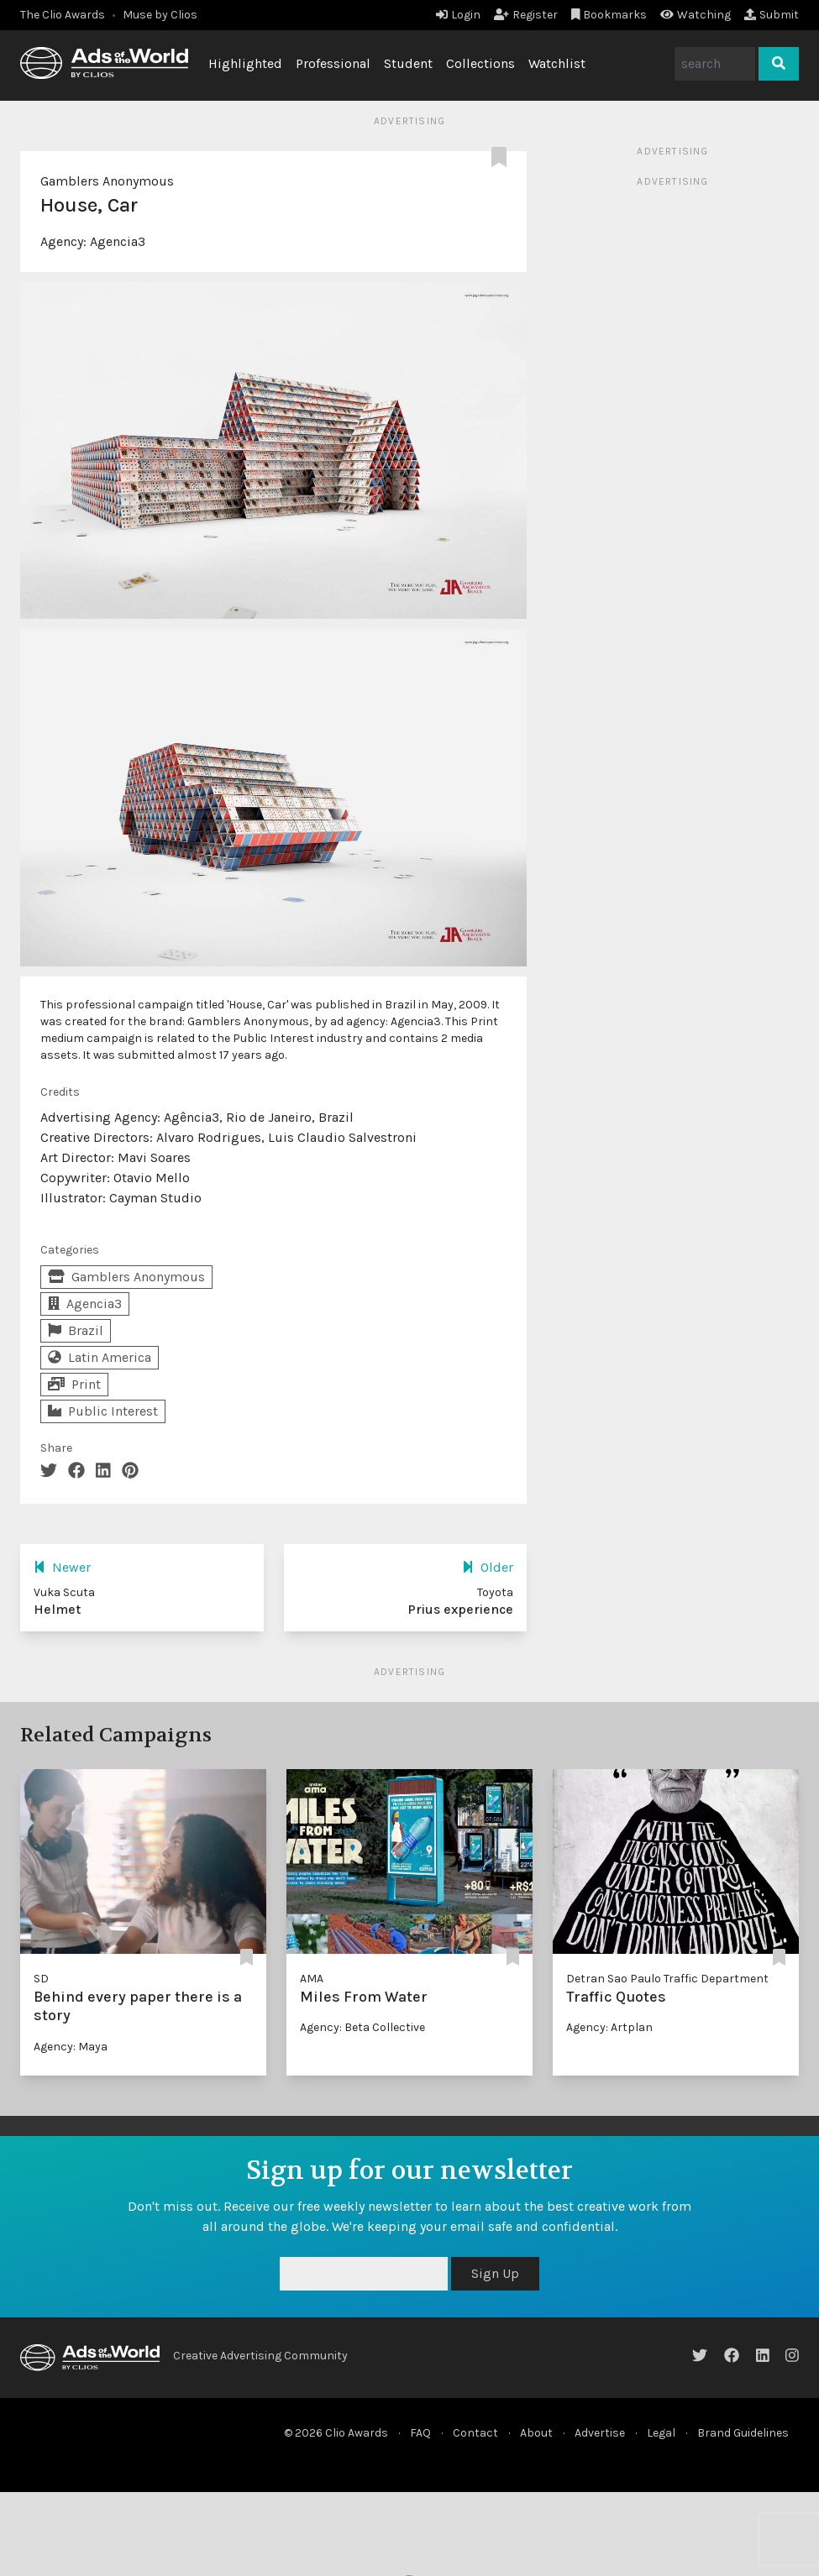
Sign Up (495, 2273)
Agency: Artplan (609, 2027)
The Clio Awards (62, 15)
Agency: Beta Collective (362, 2027)
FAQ (420, 2433)
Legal (661, 2433)
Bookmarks (609, 15)
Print (74, 1384)
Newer (62, 1567)
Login (458, 15)
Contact (475, 2433)
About (536, 2433)
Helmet (57, 1609)
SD (41, 1978)
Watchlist (556, 63)
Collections (480, 63)
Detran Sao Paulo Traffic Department (667, 1978)
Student (408, 63)
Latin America (99, 1357)
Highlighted (245, 63)
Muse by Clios (160, 15)
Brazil (75, 1330)
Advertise (600, 2433)
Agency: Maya (71, 2046)
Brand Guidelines (743, 2433)
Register (526, 15)
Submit (771, 15)
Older (487, 1567)
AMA (311, 1978)
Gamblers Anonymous (107, 181)
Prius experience (460, 1609)
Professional (333, 63)
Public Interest (103, 1411)
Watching (695, 15)
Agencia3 (117, 241)
